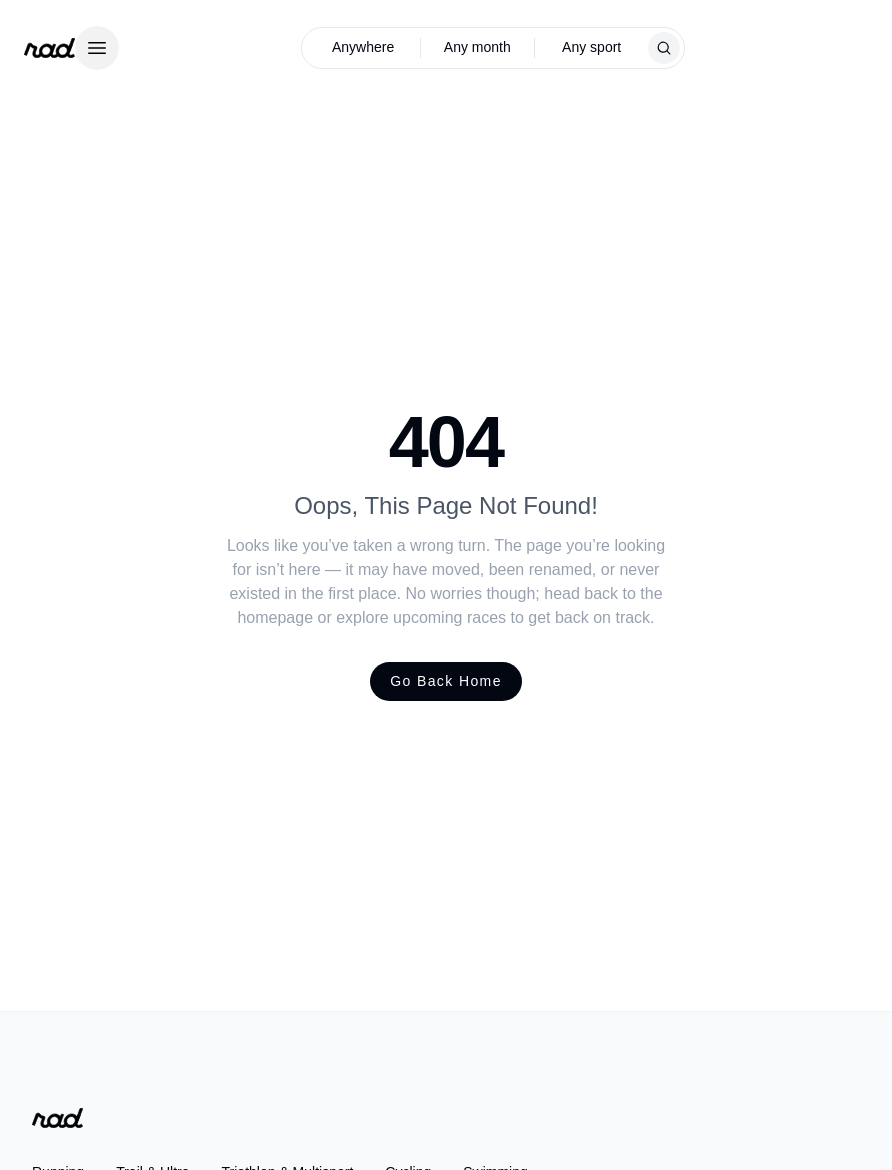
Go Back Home (446, 681)
